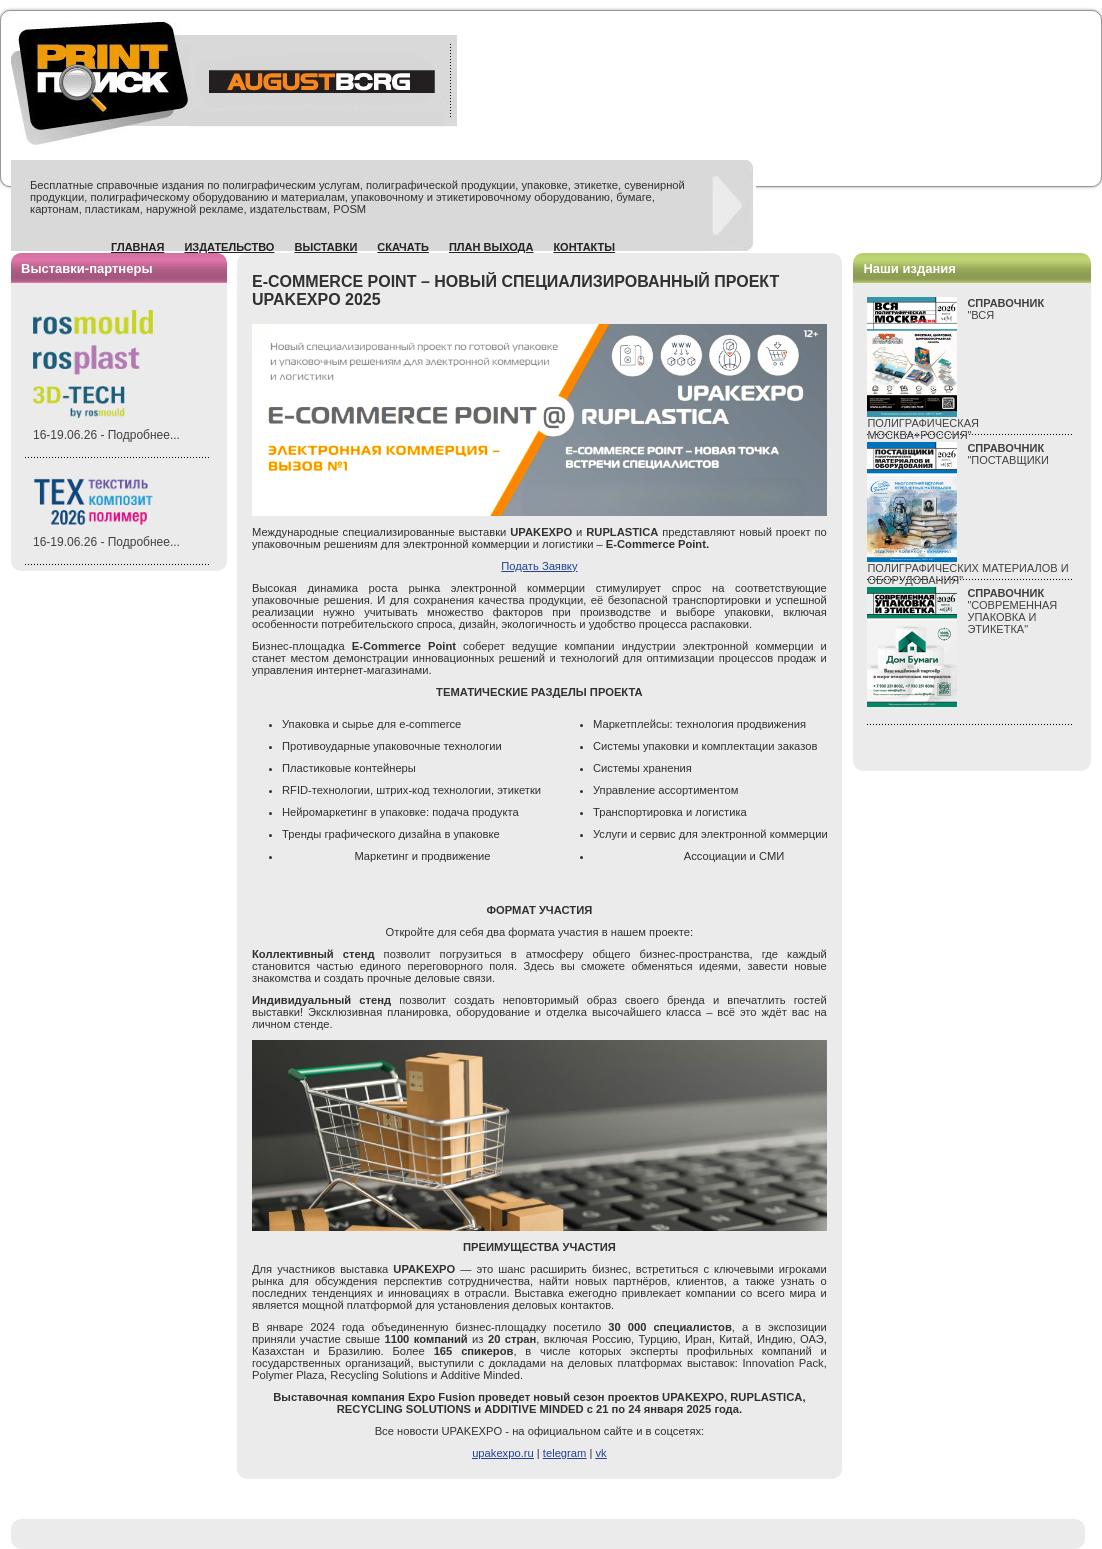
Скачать (403, 247)
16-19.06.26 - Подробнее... (106, 435)
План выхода (491, 247)
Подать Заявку (539, 566)
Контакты (584, 247)
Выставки (325, 247)
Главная (137, 247)
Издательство (229, 247)
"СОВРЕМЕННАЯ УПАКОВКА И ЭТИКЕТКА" (1012, 611)
